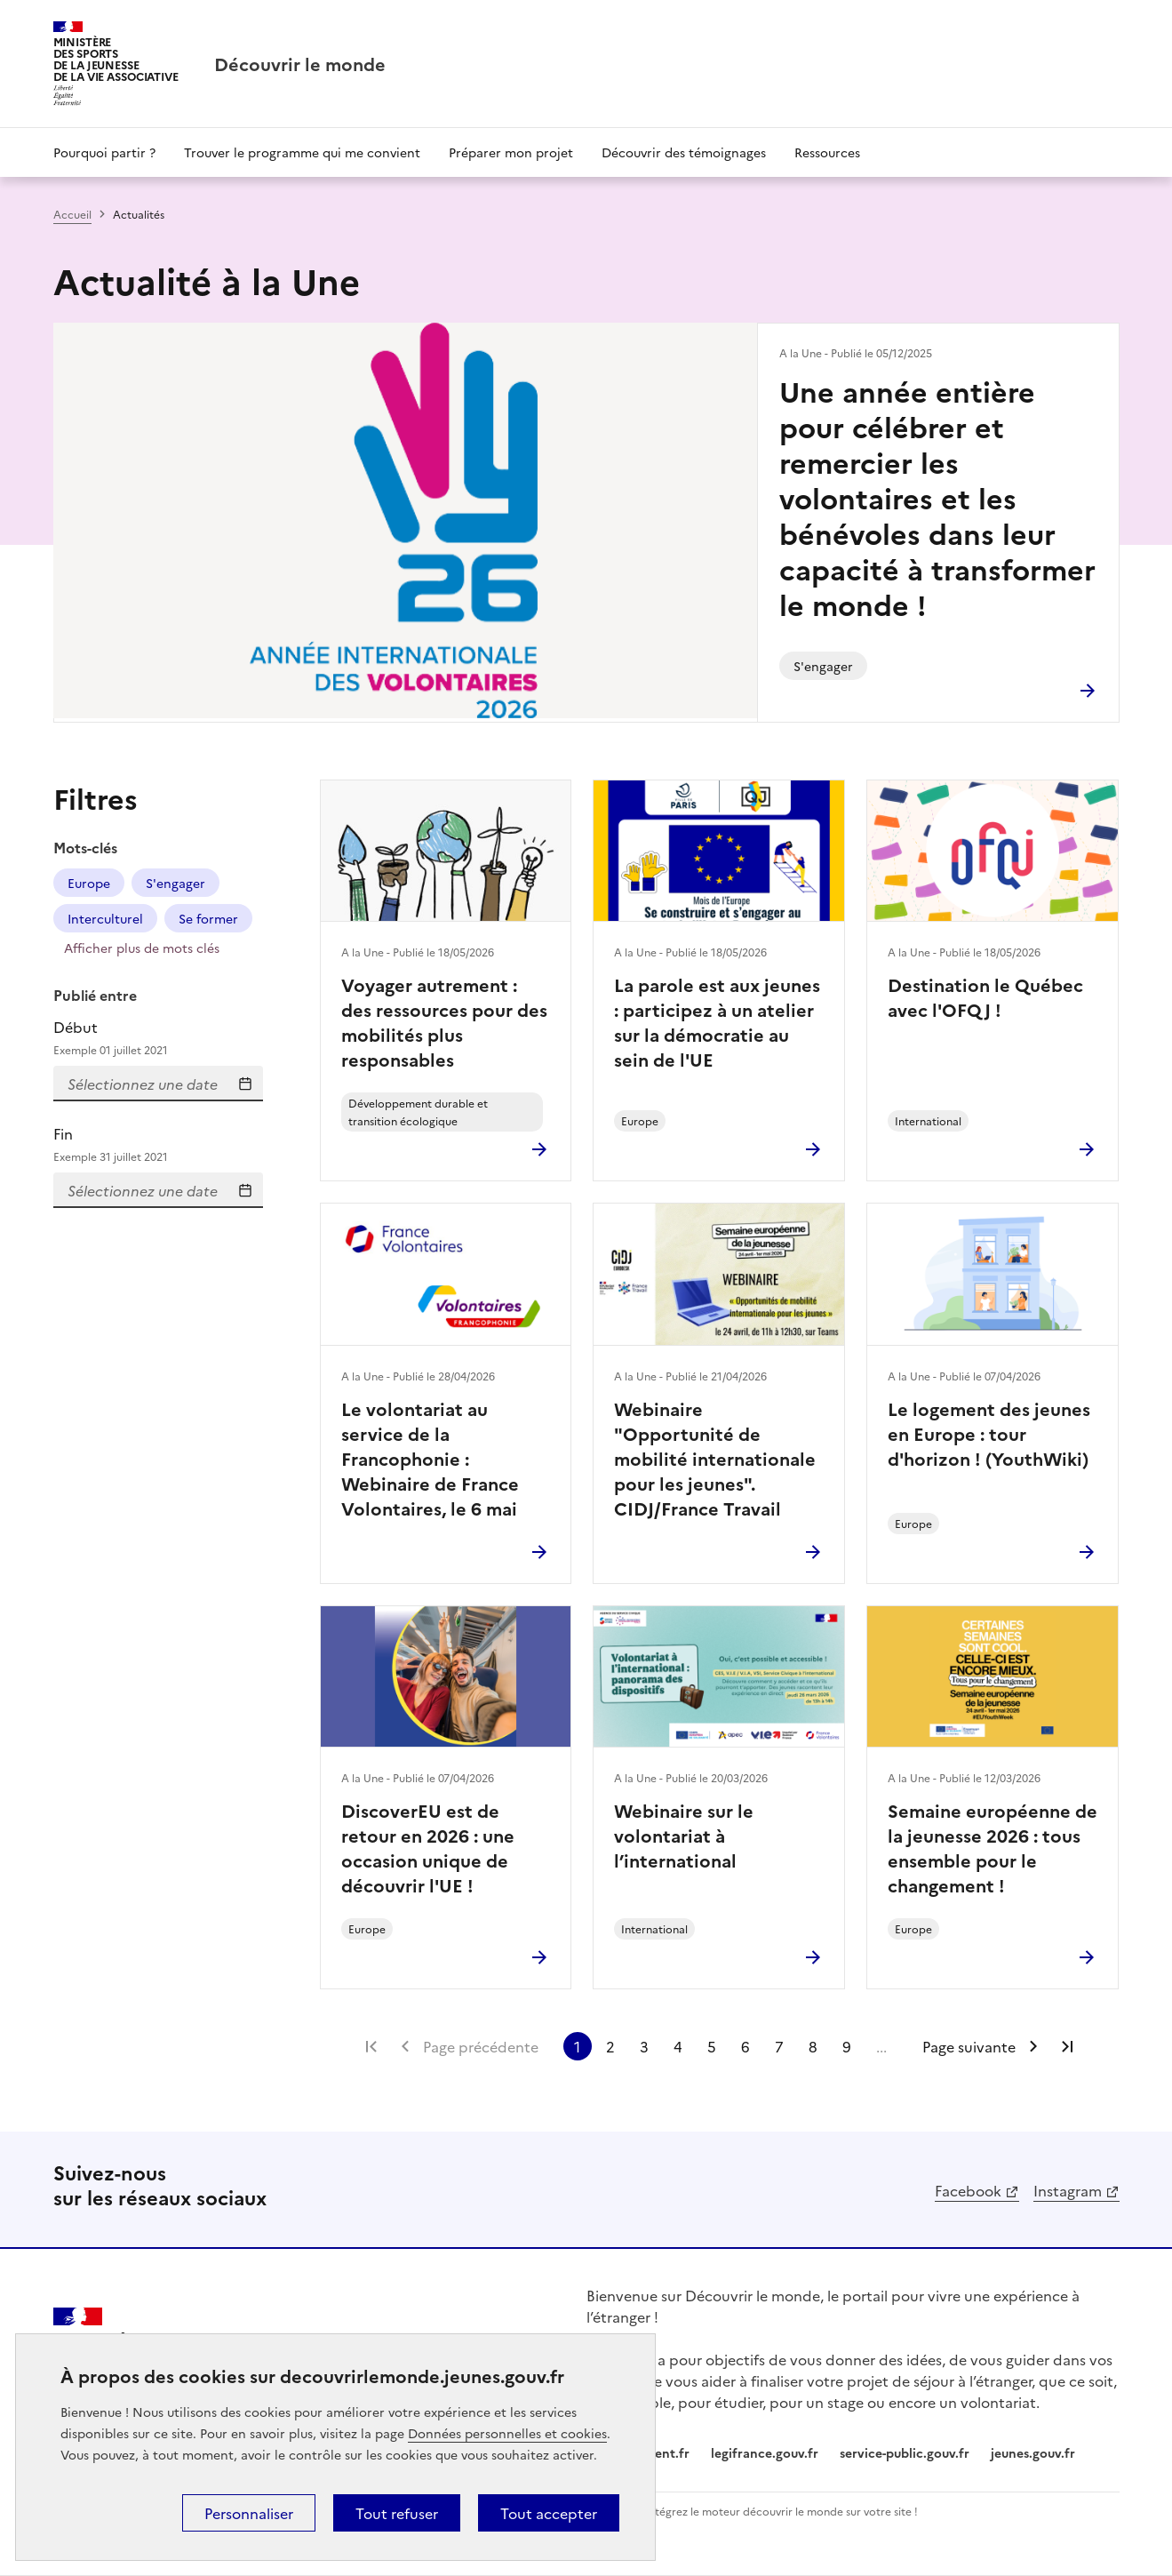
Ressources (827, 152)
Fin (158, 1144)
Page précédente (480, 2046)
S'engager (175, 883)
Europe (89, 883)
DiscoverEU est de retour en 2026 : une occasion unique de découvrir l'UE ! (427, 1847)
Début (158, 1038)
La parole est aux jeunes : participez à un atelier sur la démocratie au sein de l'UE (717, 1021)
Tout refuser (396, 2513)
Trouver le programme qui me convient (302, 152)
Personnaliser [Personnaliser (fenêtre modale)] (248, 2513)
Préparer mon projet (511, 152)
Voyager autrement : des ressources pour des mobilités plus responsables (444, 1021)
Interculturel (105, 918)
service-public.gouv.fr (904, 2452)
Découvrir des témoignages (684, 152)
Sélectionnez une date (245, 1083)
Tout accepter (548, 2513)
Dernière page (1067, 2046)
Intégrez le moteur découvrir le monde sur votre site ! (781, 2510)
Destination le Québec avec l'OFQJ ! (985, 996)
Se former (208, 918)
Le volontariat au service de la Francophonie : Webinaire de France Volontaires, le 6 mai (430, 1458)
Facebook (968, 2190)
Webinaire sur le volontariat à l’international (683, 1834)
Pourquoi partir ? (104, 152)
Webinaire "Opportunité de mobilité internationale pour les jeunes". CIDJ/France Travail (715, 1458)
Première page (371, 2046)
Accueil (72, 213)
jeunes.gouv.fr (1033, 2452)
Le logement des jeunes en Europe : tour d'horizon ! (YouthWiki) (989, 1433)
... (881, 2046)
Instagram (1067, 2190)
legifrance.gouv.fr (764, 2452)
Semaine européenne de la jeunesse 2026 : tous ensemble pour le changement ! (992, 1847)
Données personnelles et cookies (507, 2433)
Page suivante (969, 2046)
